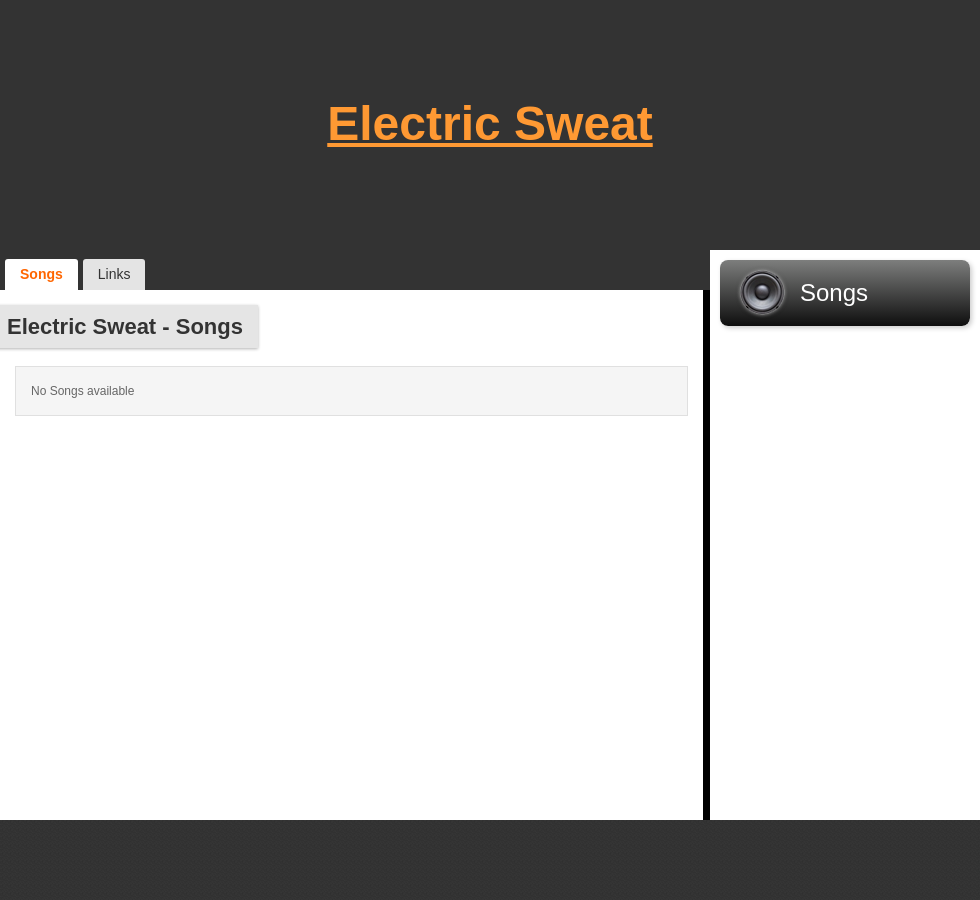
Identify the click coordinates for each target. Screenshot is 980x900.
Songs (41, 274)
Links (114, 274)
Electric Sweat (490, 123)
